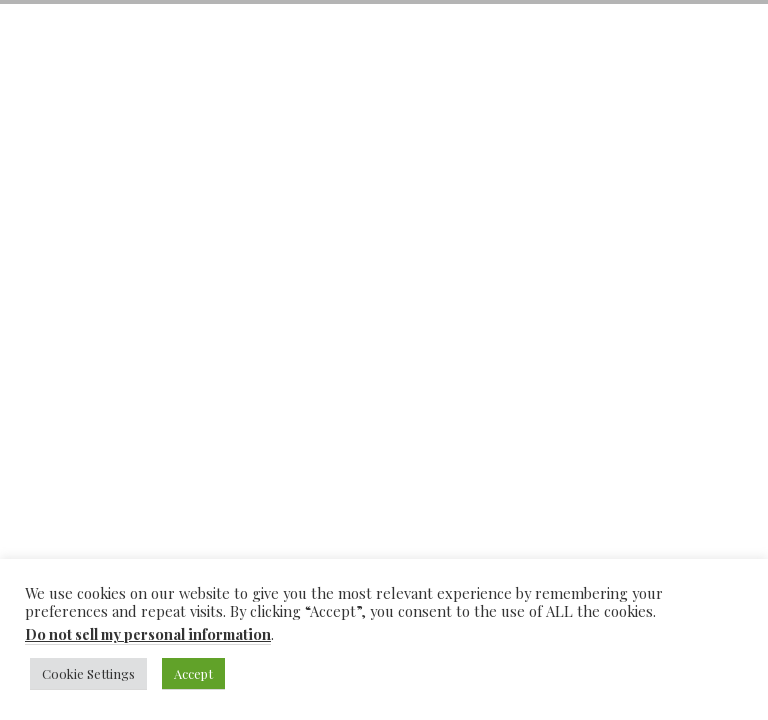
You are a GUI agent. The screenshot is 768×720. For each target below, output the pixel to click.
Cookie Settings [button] (88, 673)
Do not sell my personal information (148, 634)
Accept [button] (193, 673)
